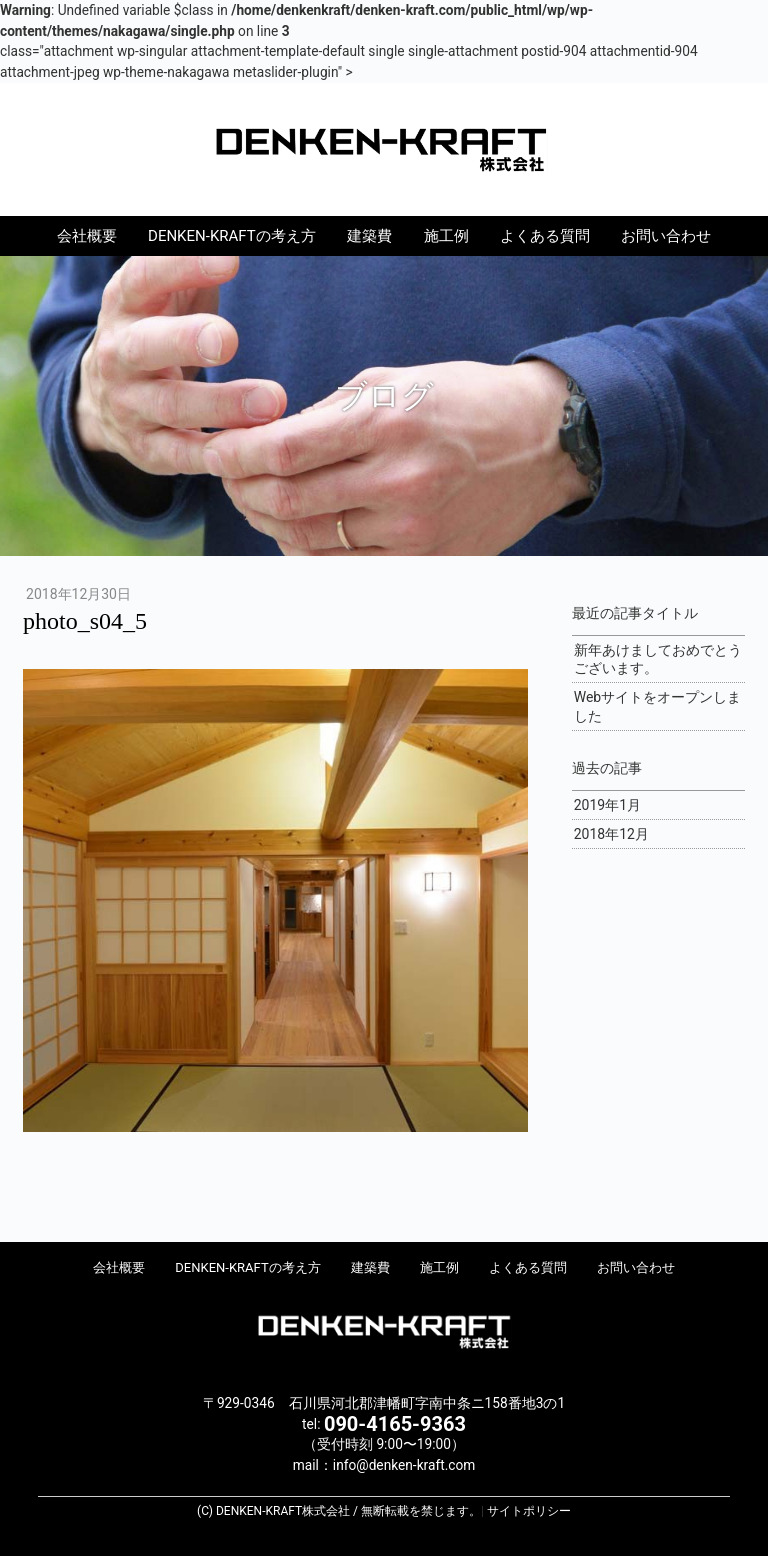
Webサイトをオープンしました (658, 706)
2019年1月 (607, 805)
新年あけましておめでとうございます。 (658, 659)
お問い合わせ (666, 236)
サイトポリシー (529, 1511)
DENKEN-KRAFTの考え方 (232, 236)
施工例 (446, 236)
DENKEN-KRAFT (384, 148)
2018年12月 (611, 834)
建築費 (369, 236)
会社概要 (87, 236)
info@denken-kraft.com (404, 1465)
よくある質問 (545, 236)
